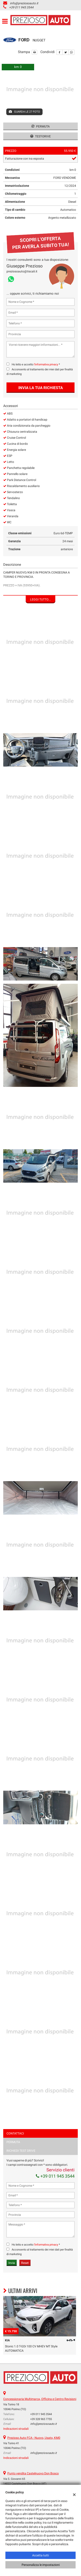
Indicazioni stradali (16, 2428)
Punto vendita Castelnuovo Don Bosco (33, 2473)
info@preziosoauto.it (24, 3)
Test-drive (40, 136)
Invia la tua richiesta (40, 387)
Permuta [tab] (13, 2142)
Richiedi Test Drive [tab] (20, 2150)
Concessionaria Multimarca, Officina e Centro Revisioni (39, 2399)
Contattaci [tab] (15, 2133)
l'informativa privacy (46, 364)
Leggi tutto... (40, 599)
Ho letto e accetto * (36, 364)
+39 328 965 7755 (41, 2419)
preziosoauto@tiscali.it (21, 271)
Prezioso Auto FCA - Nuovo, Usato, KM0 (33, 2437)
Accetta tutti (40, 2555)
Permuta (40, 126)
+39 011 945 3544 (21, 7)
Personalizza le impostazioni (41, 2565)
